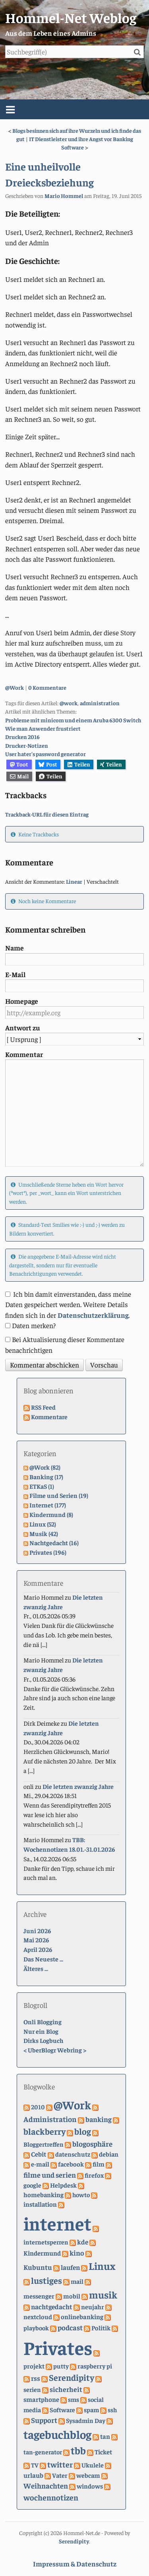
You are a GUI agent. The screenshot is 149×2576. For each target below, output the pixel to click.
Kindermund (42, 2253)
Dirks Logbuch (43, 2040)
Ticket (103, 2452)
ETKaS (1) (41, 1486)
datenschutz (72, 2154)
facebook (71, 2164)
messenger (38, 2296)
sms (73, 2399)
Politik (100, 2328)
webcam (88, 2475)
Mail (19, 776)
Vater (60, 2475)
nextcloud (37, 2316)
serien (32, 2389)
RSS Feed (43, 1407)
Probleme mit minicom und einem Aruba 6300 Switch (73, 720)
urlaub (33, 2475)
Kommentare (49, 1416)
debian (108, 2154)
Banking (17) (46, 1476)
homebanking (43, 2194)
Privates (57, 2347)
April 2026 (37, 1949)
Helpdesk (63, 2185)
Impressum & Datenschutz (74, 2563)
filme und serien (49, 2174)
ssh (112, 2409)
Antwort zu (22, 1027)
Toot (19, 764)
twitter (60, 2464)
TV (35, 2465)
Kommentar (24, 1054)
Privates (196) (47, 1552)
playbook (36, 2328)
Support (44, 2420)
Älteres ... (35, 1968)
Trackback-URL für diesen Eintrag (47, 814)
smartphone (41, 2399)
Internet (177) (47, 1505)
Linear (74, 881)
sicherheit (66, 2389)
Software (62, 2409)
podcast (70, 2327)
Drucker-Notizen (26, 745)
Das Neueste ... (43, 1959)
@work (68, 702)
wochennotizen (50, 2497)
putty (61, 2366)
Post (48, 764)
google (32, 2185)
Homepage (21, 1001)
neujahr (92, 2306)
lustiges (46, 2280)
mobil (71, 2296)
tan (105, 2436)
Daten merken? (34, 1325)
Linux (102, 2265)
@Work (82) (44, 1467)
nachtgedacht (51, 2306)
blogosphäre (92, 2143)
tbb (78, 2450)
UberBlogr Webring (55, 2050)
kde (82, 2241)
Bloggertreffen (43, 2144)
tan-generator (42, 2452)
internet (57, 2223)
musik (103, 2294)
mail (77, 2281)
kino (77, 2252)
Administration (50, 2119)
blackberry (44, 2131)
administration (100, 702)
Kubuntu (37, 2266)
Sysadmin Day (85, 2420)
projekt (34, 2366)
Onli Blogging (42, 2021)
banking (98, 2119)
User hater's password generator (45, 753)
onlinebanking (82, 2316)
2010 (38, 2106)
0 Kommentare (47, 687)
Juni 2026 (37, 1930)
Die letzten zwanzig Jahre (78, 1786)
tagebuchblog (57, 2434)
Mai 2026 (36, 1940)
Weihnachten (45, 2485)
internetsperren (45, 2242)
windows (90, 2486)
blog (82, 2131)
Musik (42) (43, 1533)
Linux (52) (42, 1524)
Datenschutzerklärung (93, 1315)
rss (35, 2378)
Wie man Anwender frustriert (43, 728)
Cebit (38, 2154)
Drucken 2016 (22, 736)
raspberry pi (94, 2366)
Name (14, 947)
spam (91, 2409)
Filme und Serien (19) (58, 1495)
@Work (14, 687)
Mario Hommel (64, 195)
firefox (94, 2175)
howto (81, 2194)
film (98, 2164)
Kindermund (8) (51, 1514)
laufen (70, 2267)
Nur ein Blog (40, 2031)
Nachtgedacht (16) (54, 1542)
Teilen (79, 764)
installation (40, 2204)
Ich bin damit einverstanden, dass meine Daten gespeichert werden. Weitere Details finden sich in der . (68, 1304)
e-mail (40, 2164)
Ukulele (92, 2465)
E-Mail (15, 974)
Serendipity (71, 2377)
